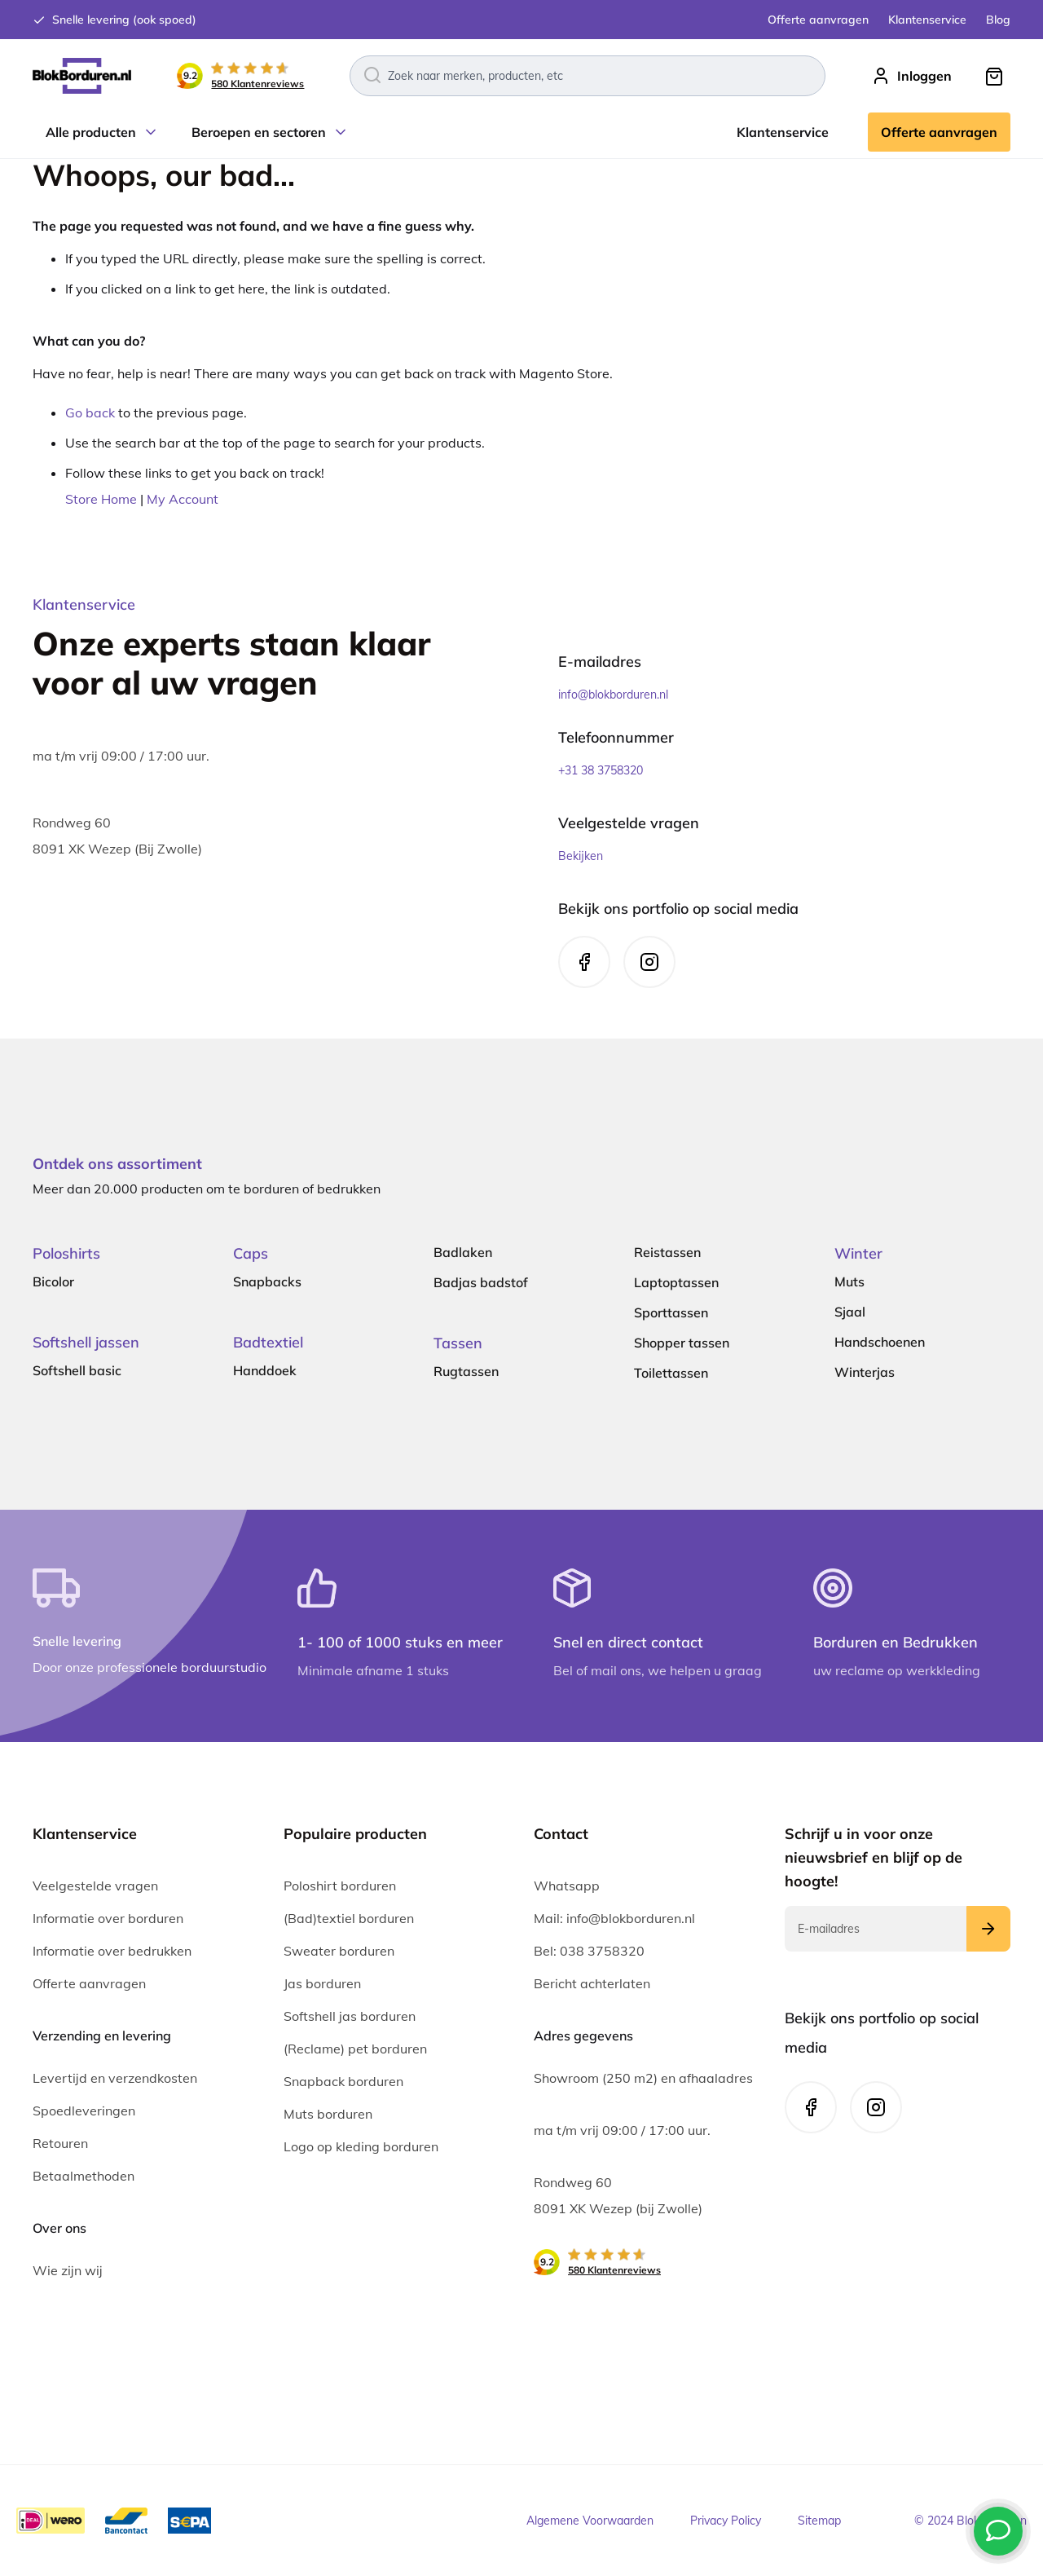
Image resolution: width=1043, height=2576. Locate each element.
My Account (182, 499)
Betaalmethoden (83, 2176)
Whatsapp (567, 1885)
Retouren (60, 2143)
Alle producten (91, 132)
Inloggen (924, 76)
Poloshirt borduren (340, 1885)
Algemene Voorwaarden (590, 2520)
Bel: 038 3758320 (589, 1951)
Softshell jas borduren (350, 2016)
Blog (998, 19)
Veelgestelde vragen (95, 1885)
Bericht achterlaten (592, 1983)
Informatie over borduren (108, 1918)
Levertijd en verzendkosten (115, 2078)
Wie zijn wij (68, 2270)
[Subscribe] (988, 1929)
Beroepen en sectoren (258, 132)
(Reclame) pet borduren (355, 2048)
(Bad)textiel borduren (349, 1918)
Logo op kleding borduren (361, 2146)
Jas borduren (322, 1983)
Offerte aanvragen (818, 19)
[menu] (521, 132)
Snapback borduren (343, 2081)
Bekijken (580, 856)
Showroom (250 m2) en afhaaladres (643, 2078)
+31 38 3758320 (600, 770)
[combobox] (587, 75)
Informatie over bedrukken (112, 1951)
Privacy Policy (725, 2520)
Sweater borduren (339, 1951)
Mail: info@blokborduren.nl (614, 1918)
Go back (90, 412)
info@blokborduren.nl (613, 694)
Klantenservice (927, 19)
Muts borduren (328, 2114)
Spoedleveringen (84, 2110)
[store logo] (82, 76)
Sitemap (819, 2520)
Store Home (101, 499)
